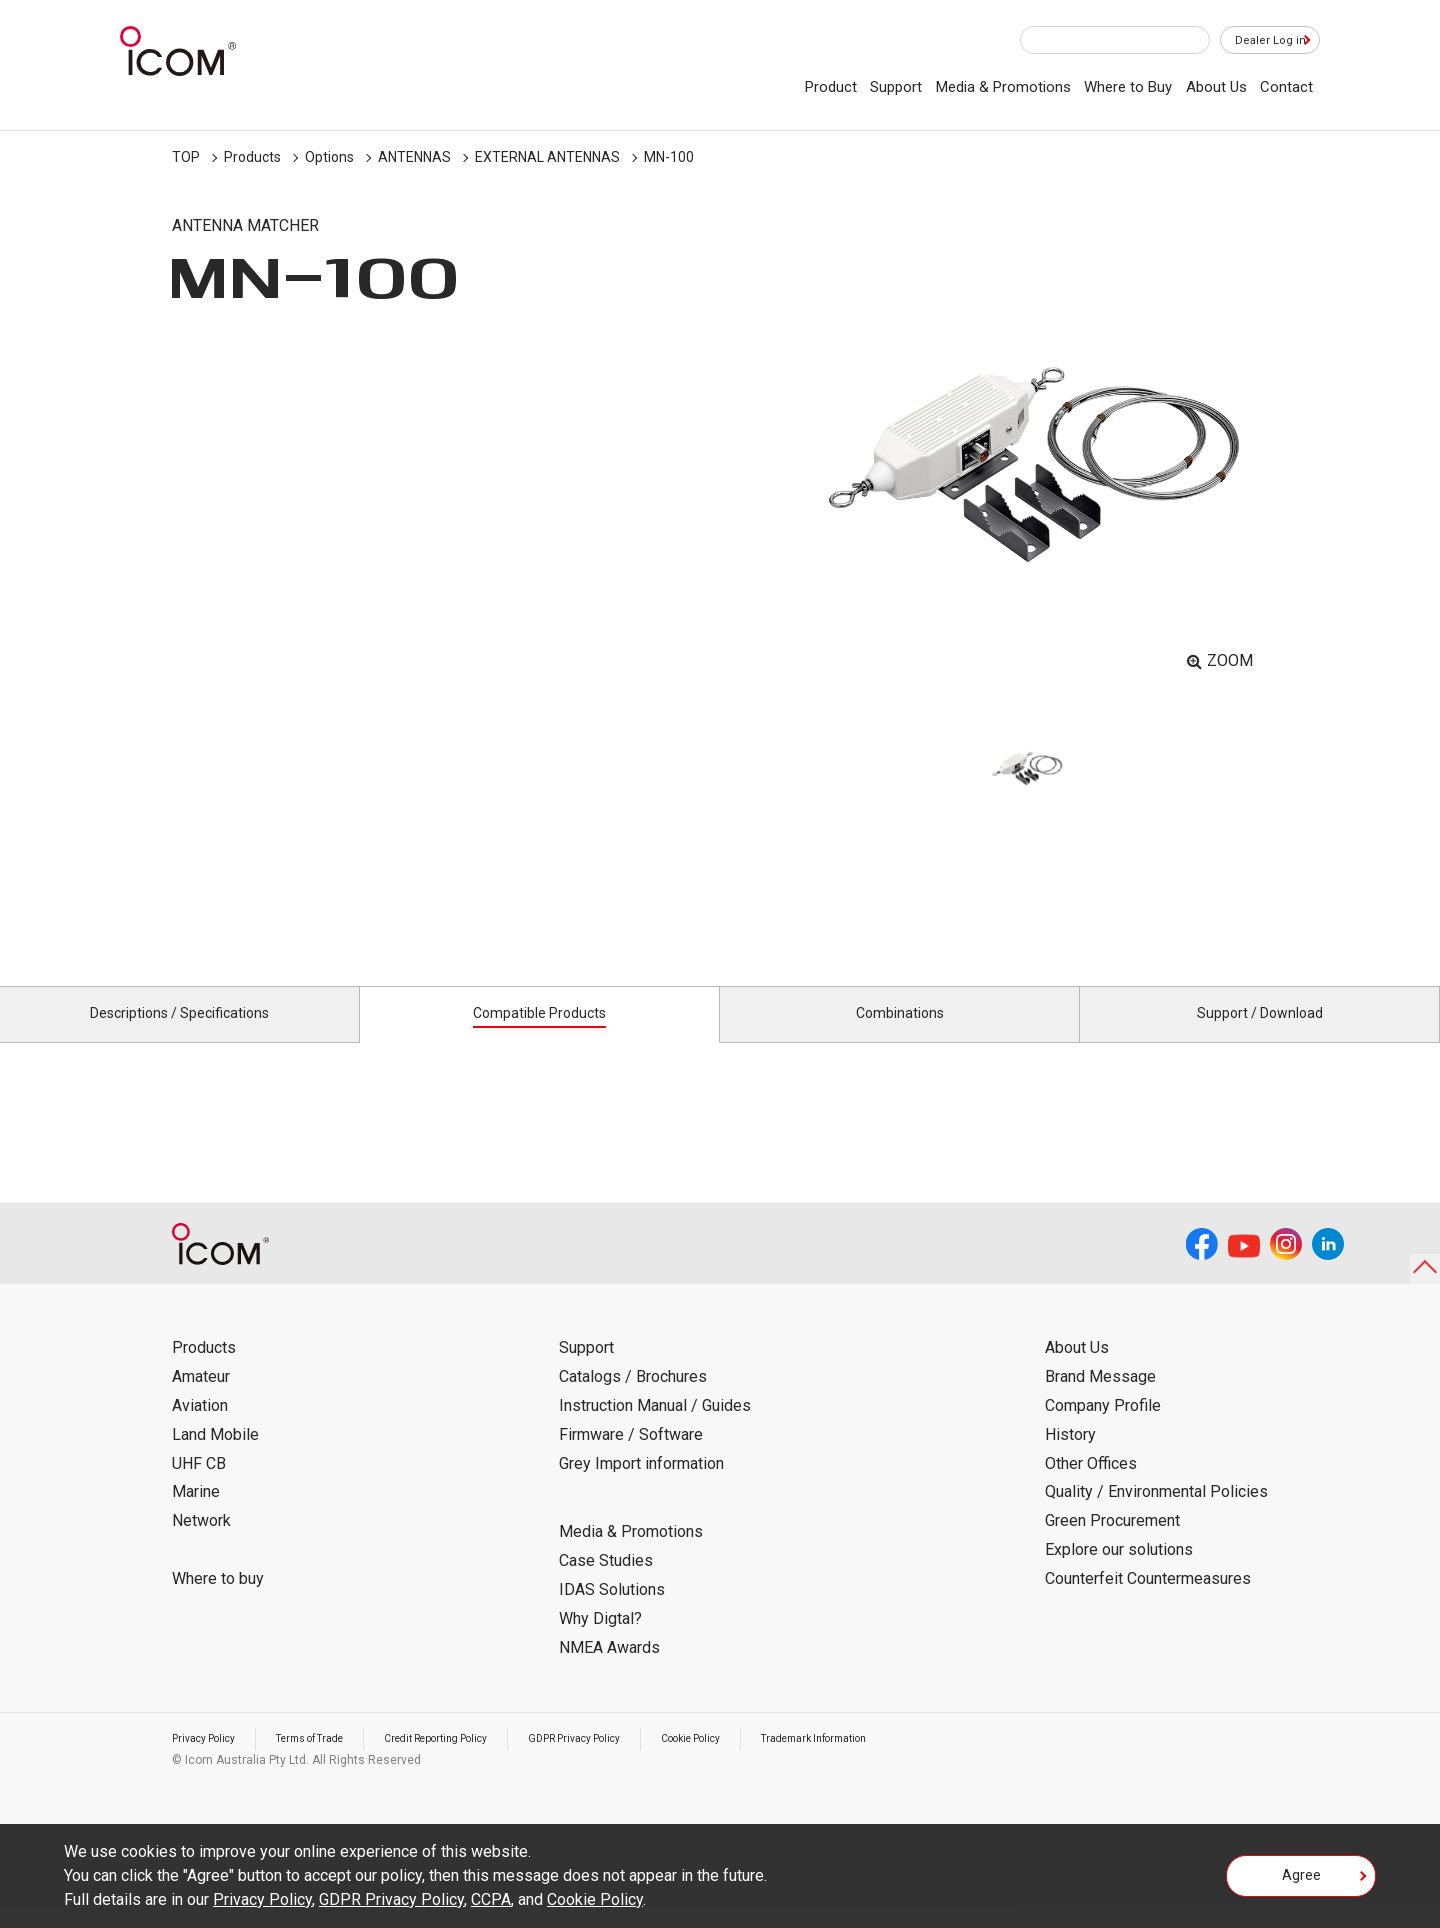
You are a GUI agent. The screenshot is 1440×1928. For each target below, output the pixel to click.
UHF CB (199, 1485)
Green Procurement (1112, 1543)
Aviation (200, 1428)
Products (252, 157)
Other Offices (1091, 1485)
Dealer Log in (1260, 41)
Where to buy (218, 1601)
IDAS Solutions (612, 1612)
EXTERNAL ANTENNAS (547, 157)
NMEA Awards (609, 1669)
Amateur (201, 1399)
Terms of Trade (331, 1761)
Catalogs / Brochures (633, 1399)
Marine (196, 1514)
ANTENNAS (414, 157)
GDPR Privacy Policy (635, 1761)
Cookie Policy (768, 1761)
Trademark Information (909, 1761)
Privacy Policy (210, 1761)
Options (329, 157)
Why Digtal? (600, 1641)
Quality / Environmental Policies (1156, 1514)
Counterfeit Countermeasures (1148, 1601)
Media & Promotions (1003, 87)
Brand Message (1100, 1399)
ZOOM (1230, 660)
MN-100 (669, 157)
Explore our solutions (1119, 1572)
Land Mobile (215, 1457)
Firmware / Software (631, 1457)
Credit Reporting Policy (476, 1761)
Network (201, 1543)
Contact (1286, 87)
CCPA (491, 1899)
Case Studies (606, 1583)
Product (831, 87)
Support (896, 87)
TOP (186, 157)
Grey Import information (641, 1485)
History (1070, 1457)
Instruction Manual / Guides (655, 1428)
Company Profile (1103, 1428)
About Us (1216, 87)
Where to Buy (1128, 87)
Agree (1301, 1882)
